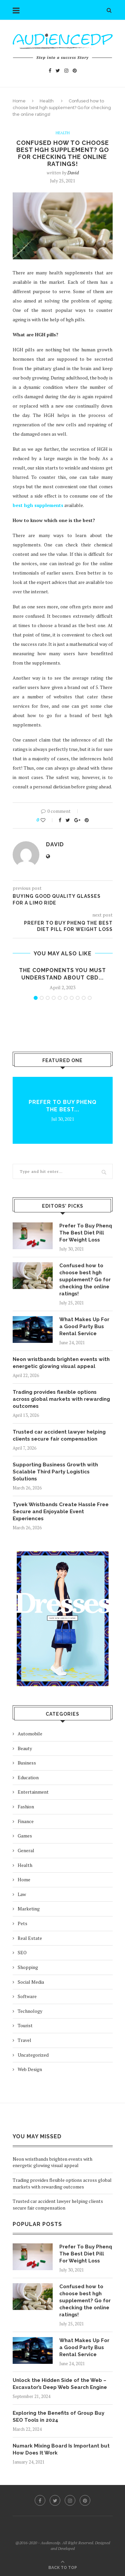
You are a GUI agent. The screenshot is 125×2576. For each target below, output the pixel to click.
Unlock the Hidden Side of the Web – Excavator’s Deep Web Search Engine (60, 2383)
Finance (26, 1821)
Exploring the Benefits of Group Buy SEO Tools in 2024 (58, 2416)
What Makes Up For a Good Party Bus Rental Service (84, 1326)
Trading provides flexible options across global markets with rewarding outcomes (61, 1399)
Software (27, 1996)
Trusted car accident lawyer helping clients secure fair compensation (59, 1435)
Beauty (25, 1748)
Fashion (26, 1806)
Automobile (30, 1733)
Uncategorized (33, 2055)
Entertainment (33, 1792)
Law (22, 1894)
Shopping (28, 1967)
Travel (24, 2040)
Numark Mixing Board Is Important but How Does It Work (61, 2449)
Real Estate (30, 1938)
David (73, 172)
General (26, 1850)
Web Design (30, 2069)
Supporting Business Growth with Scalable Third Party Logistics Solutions (55, 1472)
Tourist (25, 2025)
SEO (22, 1952)
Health (47, 100)
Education (28, 1777)
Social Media (31, 1982)
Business (27, 1762)
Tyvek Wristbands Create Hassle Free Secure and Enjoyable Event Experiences (61, 1511)
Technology (30, 2011)
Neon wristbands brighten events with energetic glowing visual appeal (61, 1362)
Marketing (29, 1908)
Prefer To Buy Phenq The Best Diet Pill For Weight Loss (85, 1233)
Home (19, 100)
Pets (22, 1923)
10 (90, 998)
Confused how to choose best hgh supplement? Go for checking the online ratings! (85, 1280)
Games (25, 1835)
